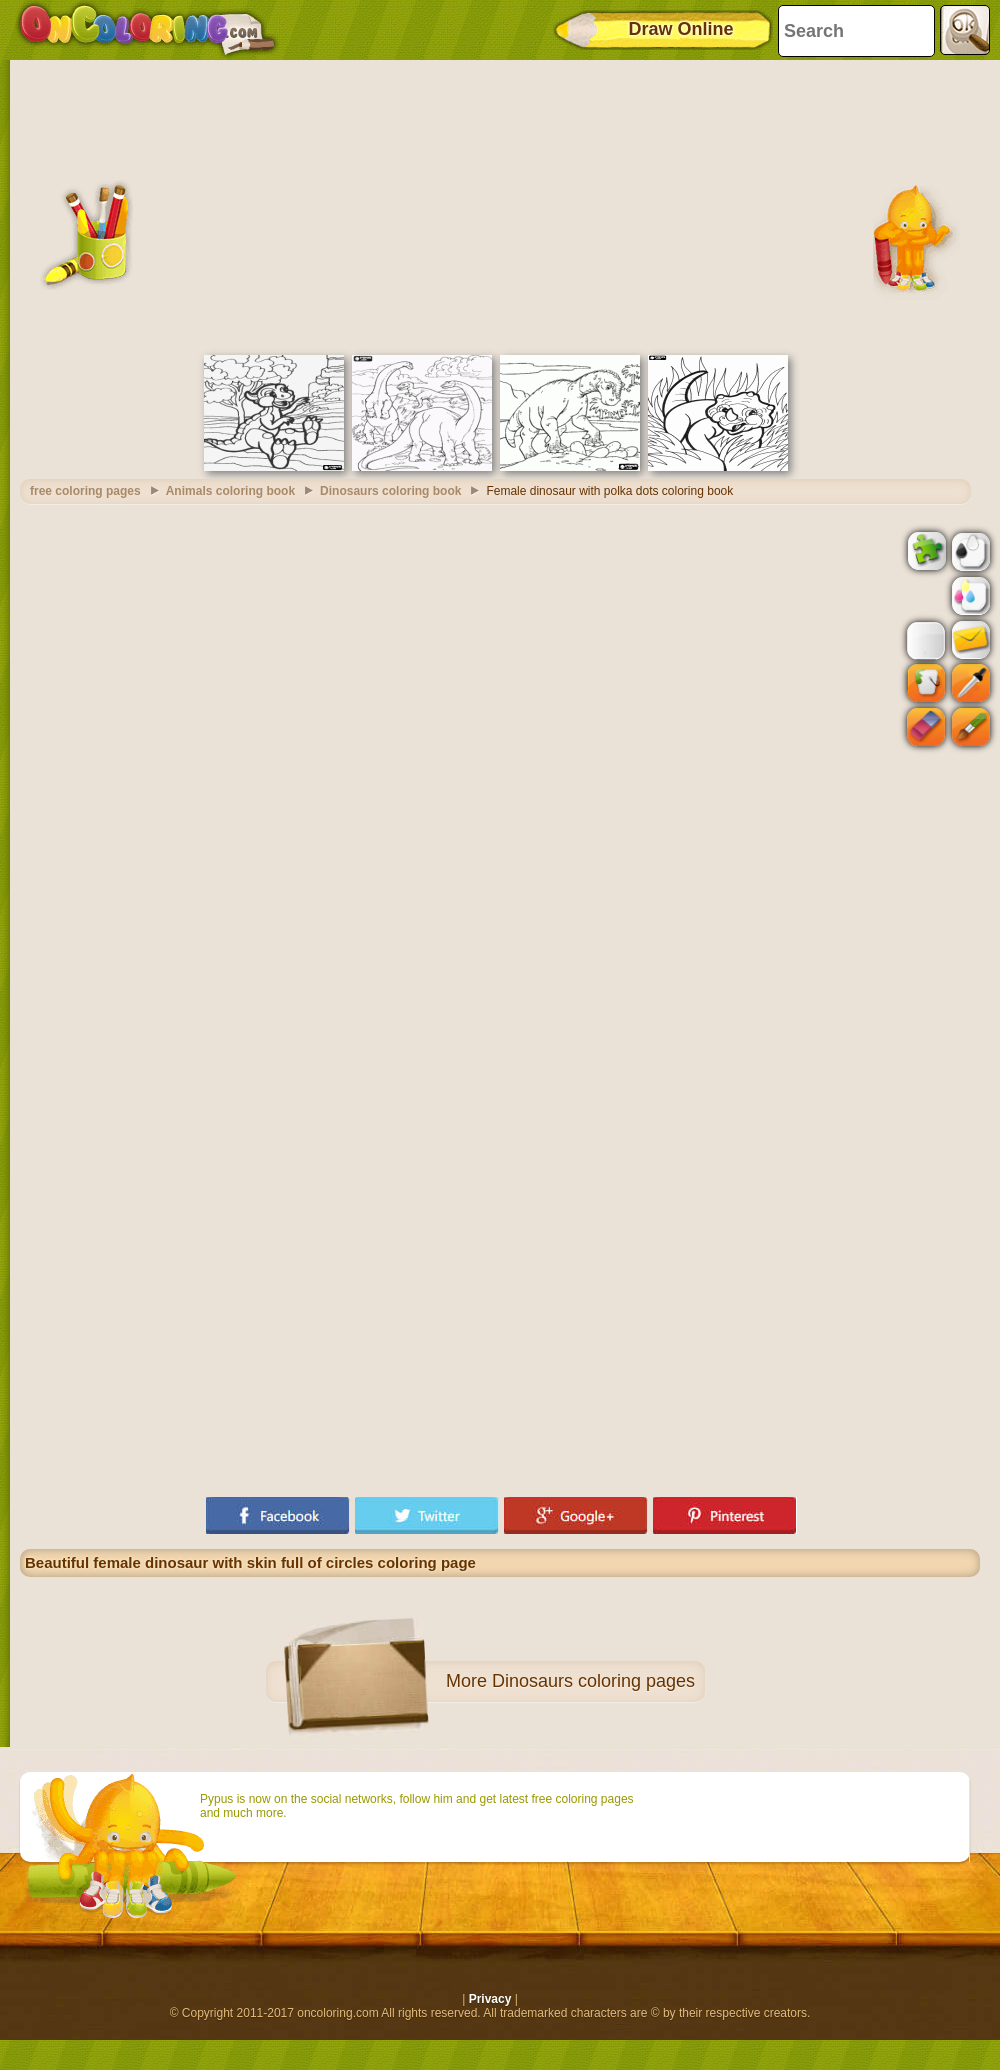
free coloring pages (85, 491)
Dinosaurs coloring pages (593, 1681)
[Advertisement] (500, 205)
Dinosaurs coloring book (390, 491)
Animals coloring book (230, 491)
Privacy (490, 1999)
